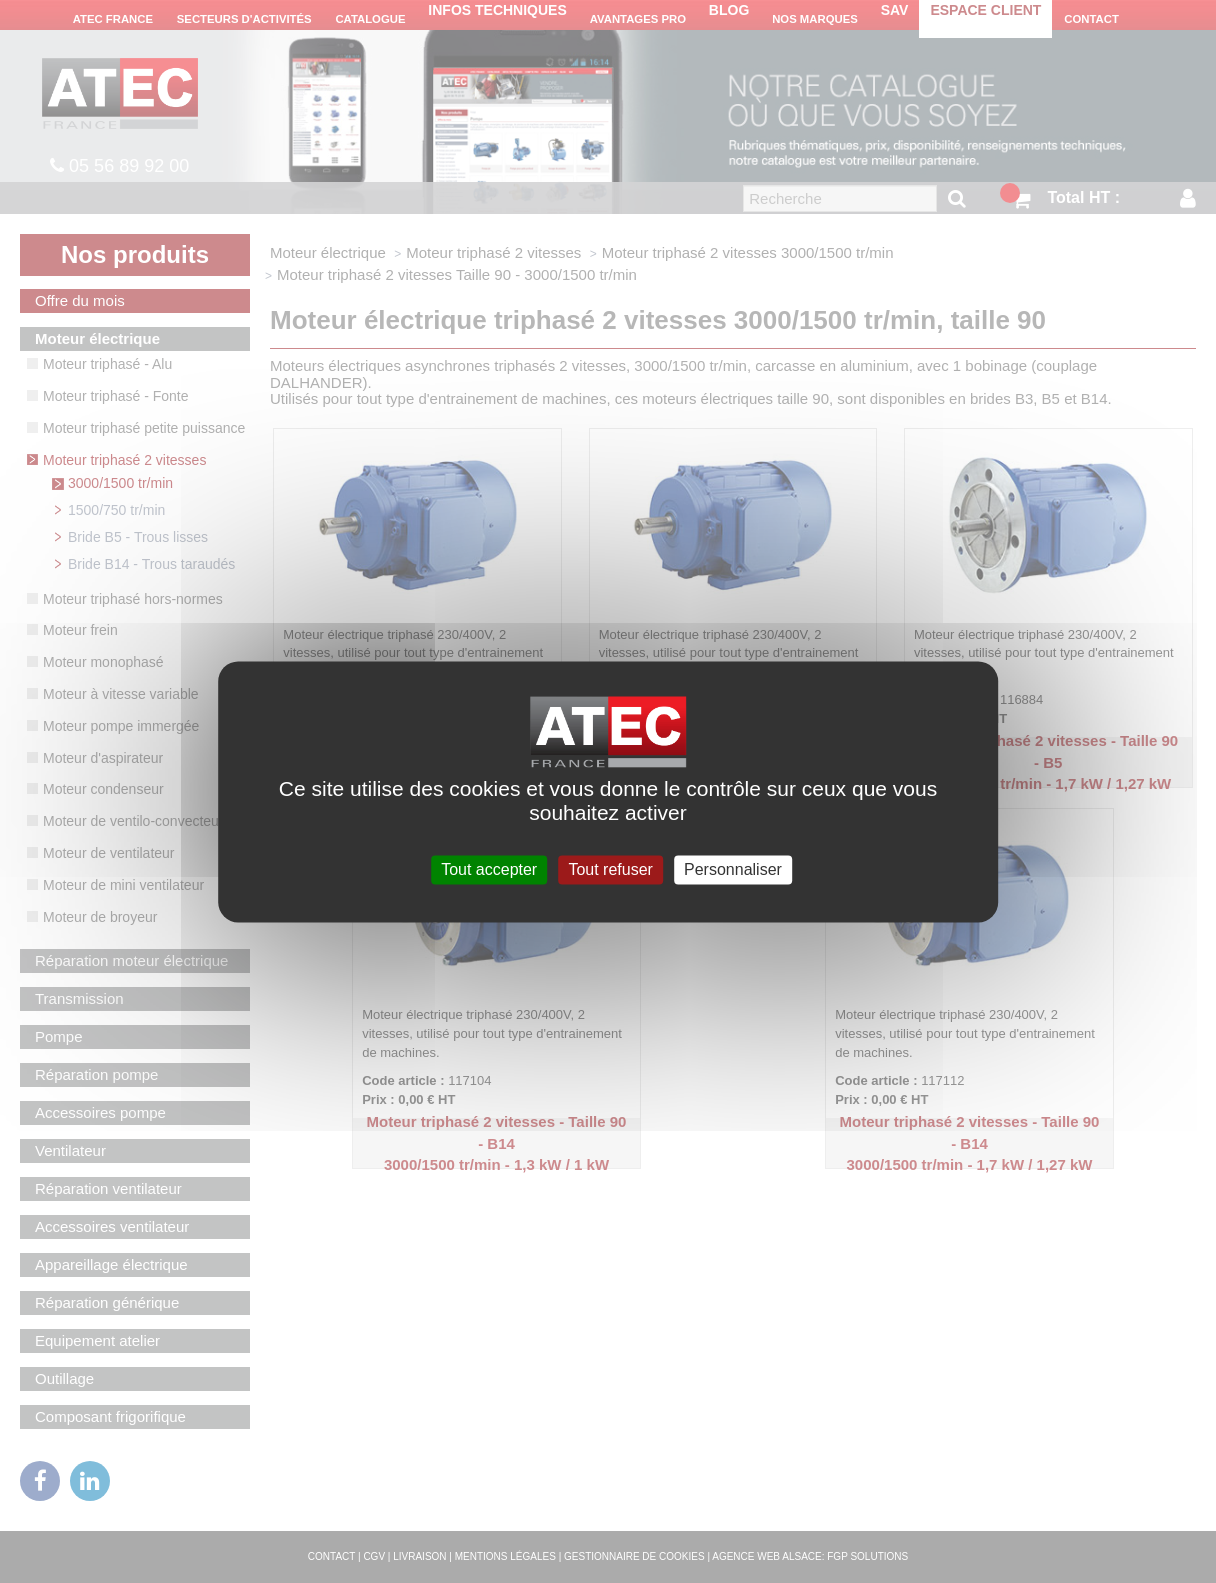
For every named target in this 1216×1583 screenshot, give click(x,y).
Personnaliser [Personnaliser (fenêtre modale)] (733, 869)
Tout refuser (610, 869)
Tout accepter (489, 869)
